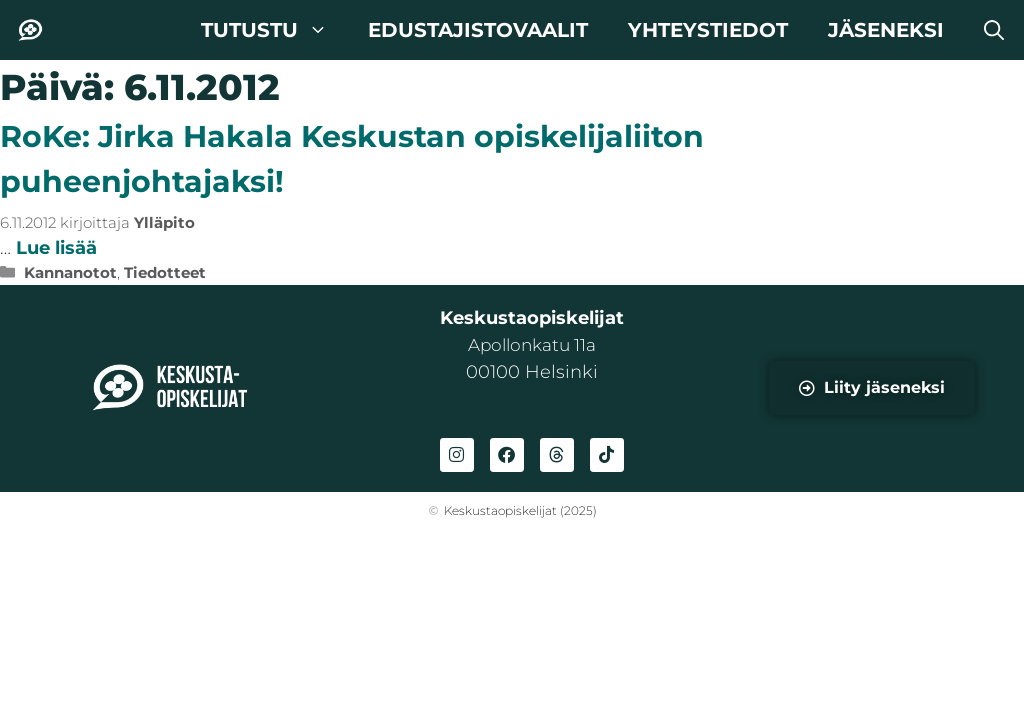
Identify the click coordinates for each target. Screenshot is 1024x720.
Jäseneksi (886, 30)
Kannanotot (70, 272)
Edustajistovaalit (478, 30)
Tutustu (274, 30)
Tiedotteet (165, 272)
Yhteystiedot (708, 30)
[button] (994, 30)
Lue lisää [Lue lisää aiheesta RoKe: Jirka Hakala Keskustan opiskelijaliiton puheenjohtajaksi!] (56, 248)
